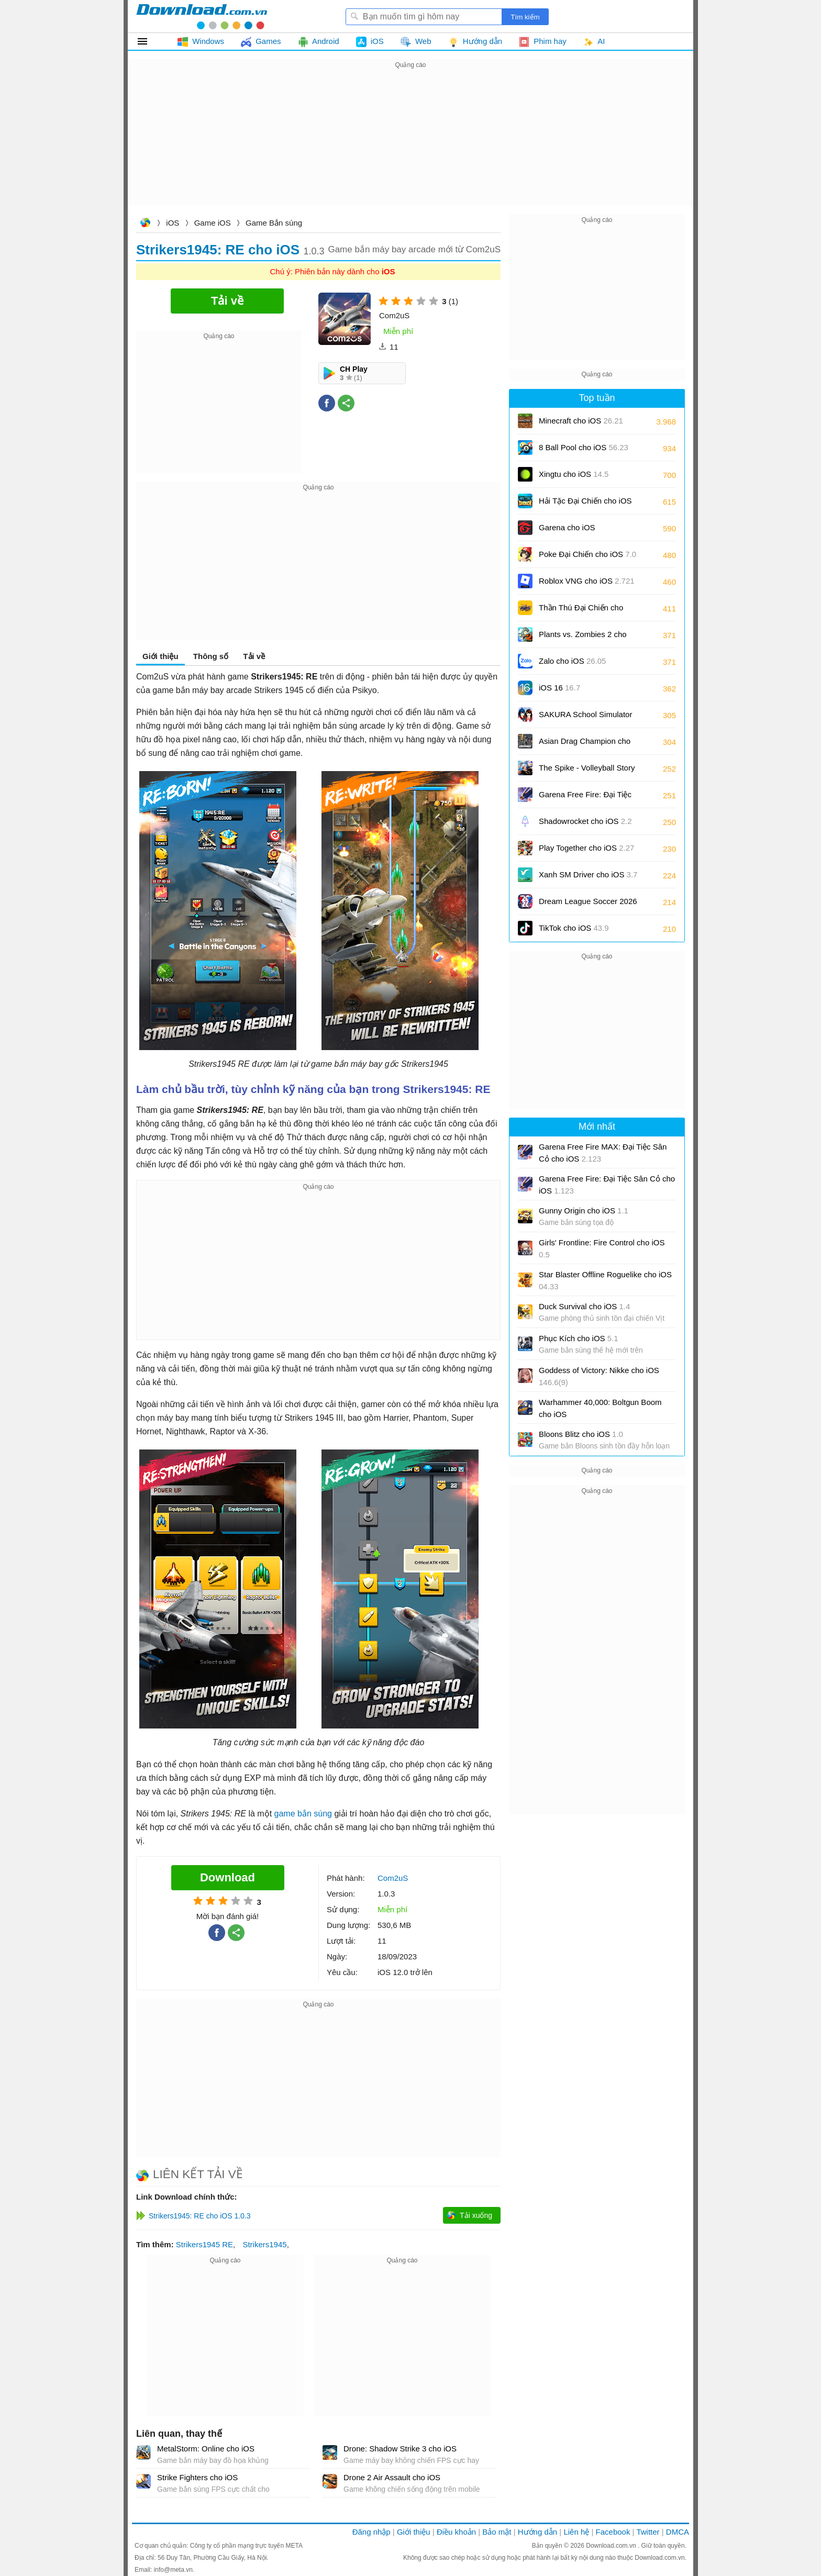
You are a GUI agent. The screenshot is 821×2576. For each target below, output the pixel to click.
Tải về (254, 656)
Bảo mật (496, 2531)
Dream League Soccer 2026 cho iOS (588, 905)
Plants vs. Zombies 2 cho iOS (583, 638)
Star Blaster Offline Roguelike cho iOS (605, 1280)
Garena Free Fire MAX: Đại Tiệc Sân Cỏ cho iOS (603, 1152)
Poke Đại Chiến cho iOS (587, 554)
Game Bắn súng (274, 222)
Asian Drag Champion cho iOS (584, 745)
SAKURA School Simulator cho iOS (585, 718)
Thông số (210, 656)
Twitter (647, 2531)
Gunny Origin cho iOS (583, 1210)
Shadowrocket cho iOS (585, 821)
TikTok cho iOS (574, 927)
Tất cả (148, 41)
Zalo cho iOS (572, 660)
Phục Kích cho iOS (578, 1338)
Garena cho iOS (567, 527)
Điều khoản (456, 2531)
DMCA (677, 2531)
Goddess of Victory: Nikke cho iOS (599, 1376)
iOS (172, 222)
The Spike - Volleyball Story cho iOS (587, 771)
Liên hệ (576, 2531)
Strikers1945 (264, 2244)
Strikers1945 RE (204, 2244)
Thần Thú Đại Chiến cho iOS (581, 611)
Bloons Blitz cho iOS (581, 1434)
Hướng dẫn (537, 2531)
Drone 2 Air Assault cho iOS (391, 2477)
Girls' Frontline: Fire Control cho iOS (601, 1248)
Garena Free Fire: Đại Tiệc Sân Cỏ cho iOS (585, 798)
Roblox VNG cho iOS (587, 580)
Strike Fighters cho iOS (197, 2477)
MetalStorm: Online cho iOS (205, 2448)
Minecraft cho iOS (581, 420)
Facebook (613, 2531)
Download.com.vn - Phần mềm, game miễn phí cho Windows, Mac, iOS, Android (201, 16)
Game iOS (212, 222)
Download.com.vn (145, 224)
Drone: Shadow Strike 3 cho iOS (400, 2448)
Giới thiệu (160, 656)
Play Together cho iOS (586, 847)
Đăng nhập (371, 2531)
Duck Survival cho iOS (584, 1306)
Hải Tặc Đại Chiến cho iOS (585, 500)
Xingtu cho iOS (573, 474)
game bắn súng (303, 1813)
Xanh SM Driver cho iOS (588, 874)
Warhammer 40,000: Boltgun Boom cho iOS (600, 1408)
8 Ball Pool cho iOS (583, 447)
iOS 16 (559, 687)
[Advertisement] (410, 144)
